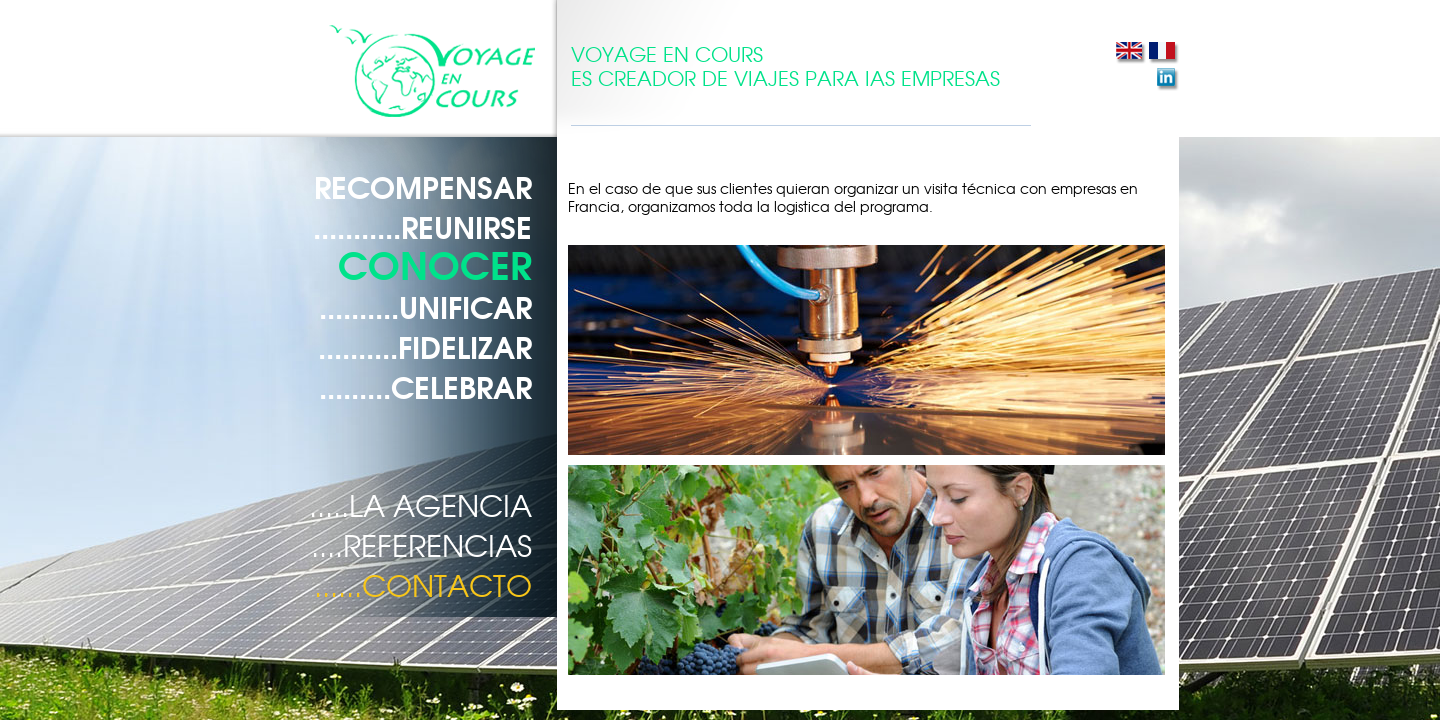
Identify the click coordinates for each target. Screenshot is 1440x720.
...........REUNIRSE (422, 225)
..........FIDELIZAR (425, 345)
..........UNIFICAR (425, 305)
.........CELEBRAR (425, 385)
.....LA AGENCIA (420, 504)
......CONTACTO (423, 584)
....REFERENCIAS (421, 544)
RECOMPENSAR (423, 185)
